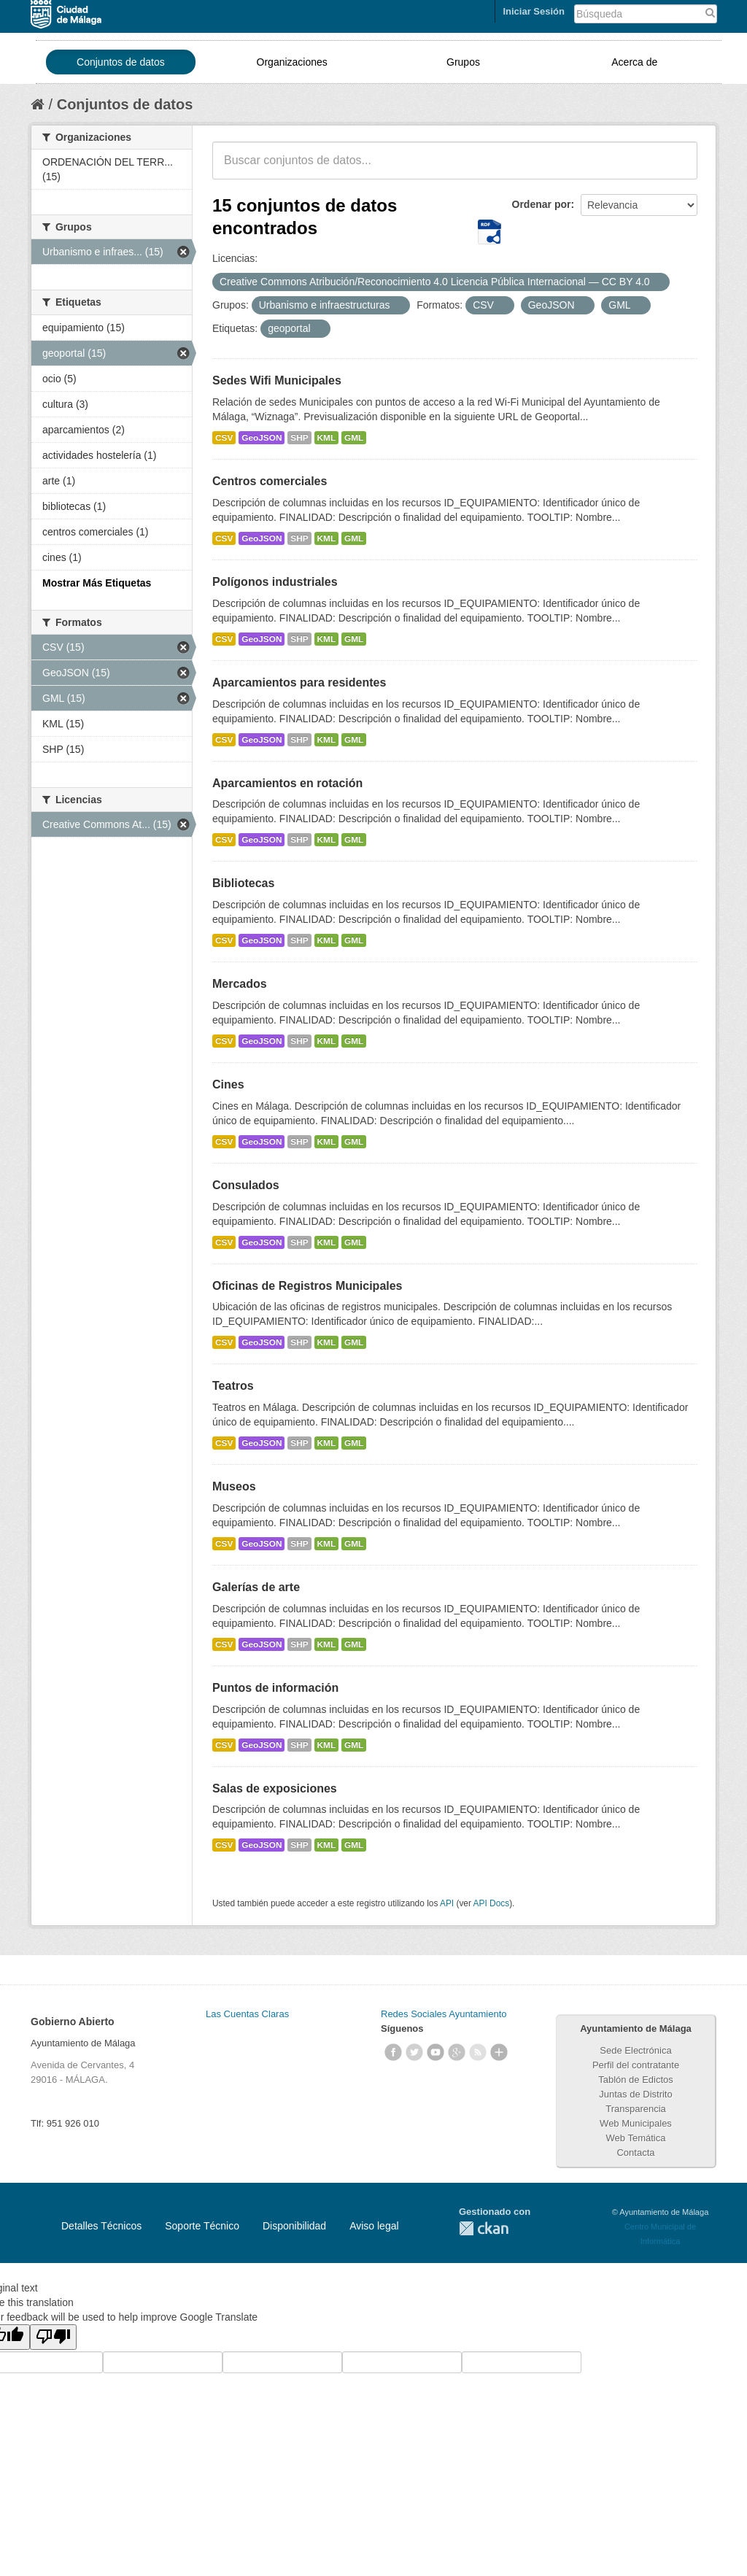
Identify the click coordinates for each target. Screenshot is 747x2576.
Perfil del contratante (635, 2064)
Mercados (239, 984)
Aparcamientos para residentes (299, 682)
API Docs (491, 1903)
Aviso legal (373, 2226)
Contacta (635, 2152)
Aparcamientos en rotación (287, 783)
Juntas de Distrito (635, 2094)
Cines (228, 1084)
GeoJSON (261, 438)
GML (353, 438)
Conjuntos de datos (121, 62)
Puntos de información (275, 1688)
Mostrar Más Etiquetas (96, 583)
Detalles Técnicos (101, 2226)
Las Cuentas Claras (247, 2013)
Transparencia (635, 2108)
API (447, 1903)
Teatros (233, 1386)
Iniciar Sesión (534, 11)
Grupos (463, 62)
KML (326, 438)
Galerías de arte (256, 1587)
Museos (234, 1486)
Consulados (245, 1185)
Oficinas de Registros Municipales (307, 1286)
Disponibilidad (294, 2226)
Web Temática (636, 2137)
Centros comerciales (269, 481)
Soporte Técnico (202, 2226)
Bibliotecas (243, 883)
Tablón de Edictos (635, 2079)
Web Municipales (636, 2123)
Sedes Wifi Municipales (276, 380)
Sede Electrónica (635, 2050)
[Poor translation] (53, 2337)
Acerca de (634, 62)
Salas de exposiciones (274, 1788)
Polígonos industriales (275, 582)
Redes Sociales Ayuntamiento (443, 2013)
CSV (224, 438)
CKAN (483, 2228)
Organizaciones (292, 62)
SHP (299, 438)
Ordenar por (541, 204)
